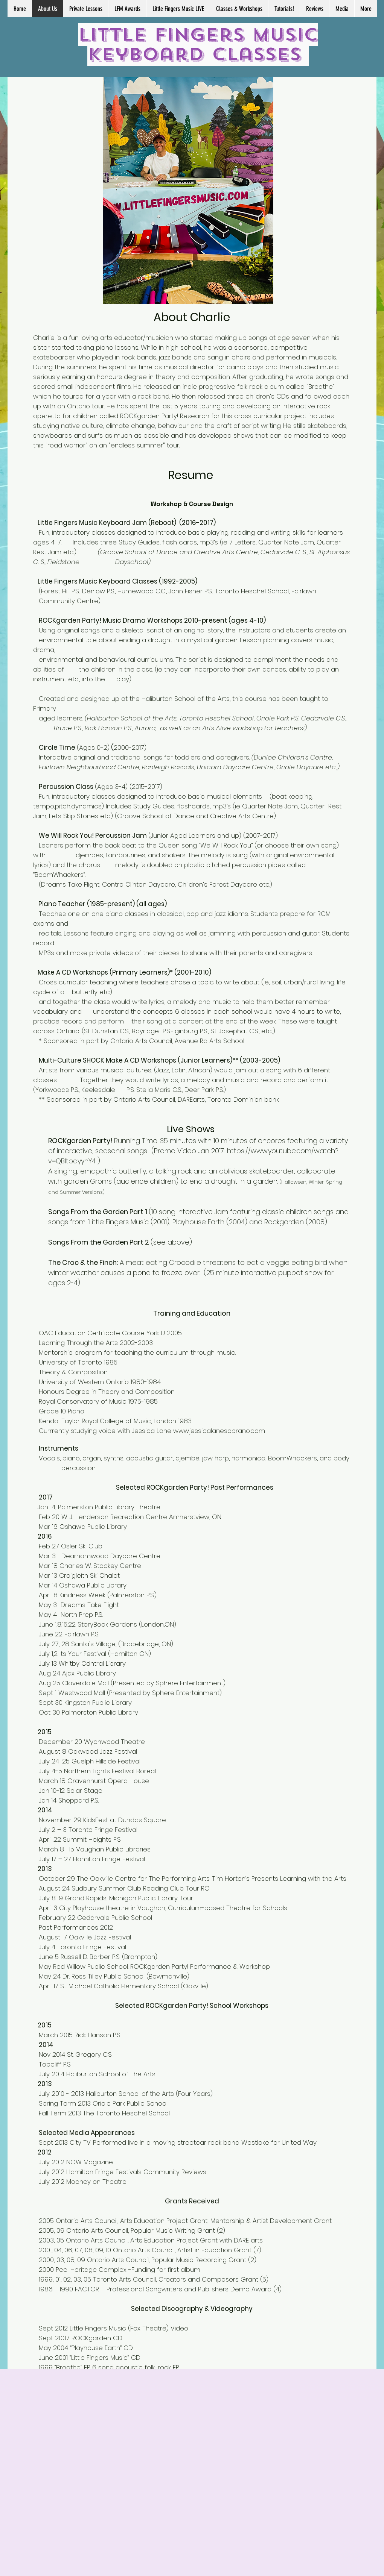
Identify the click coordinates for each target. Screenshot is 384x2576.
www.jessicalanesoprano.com (219, 1430)
